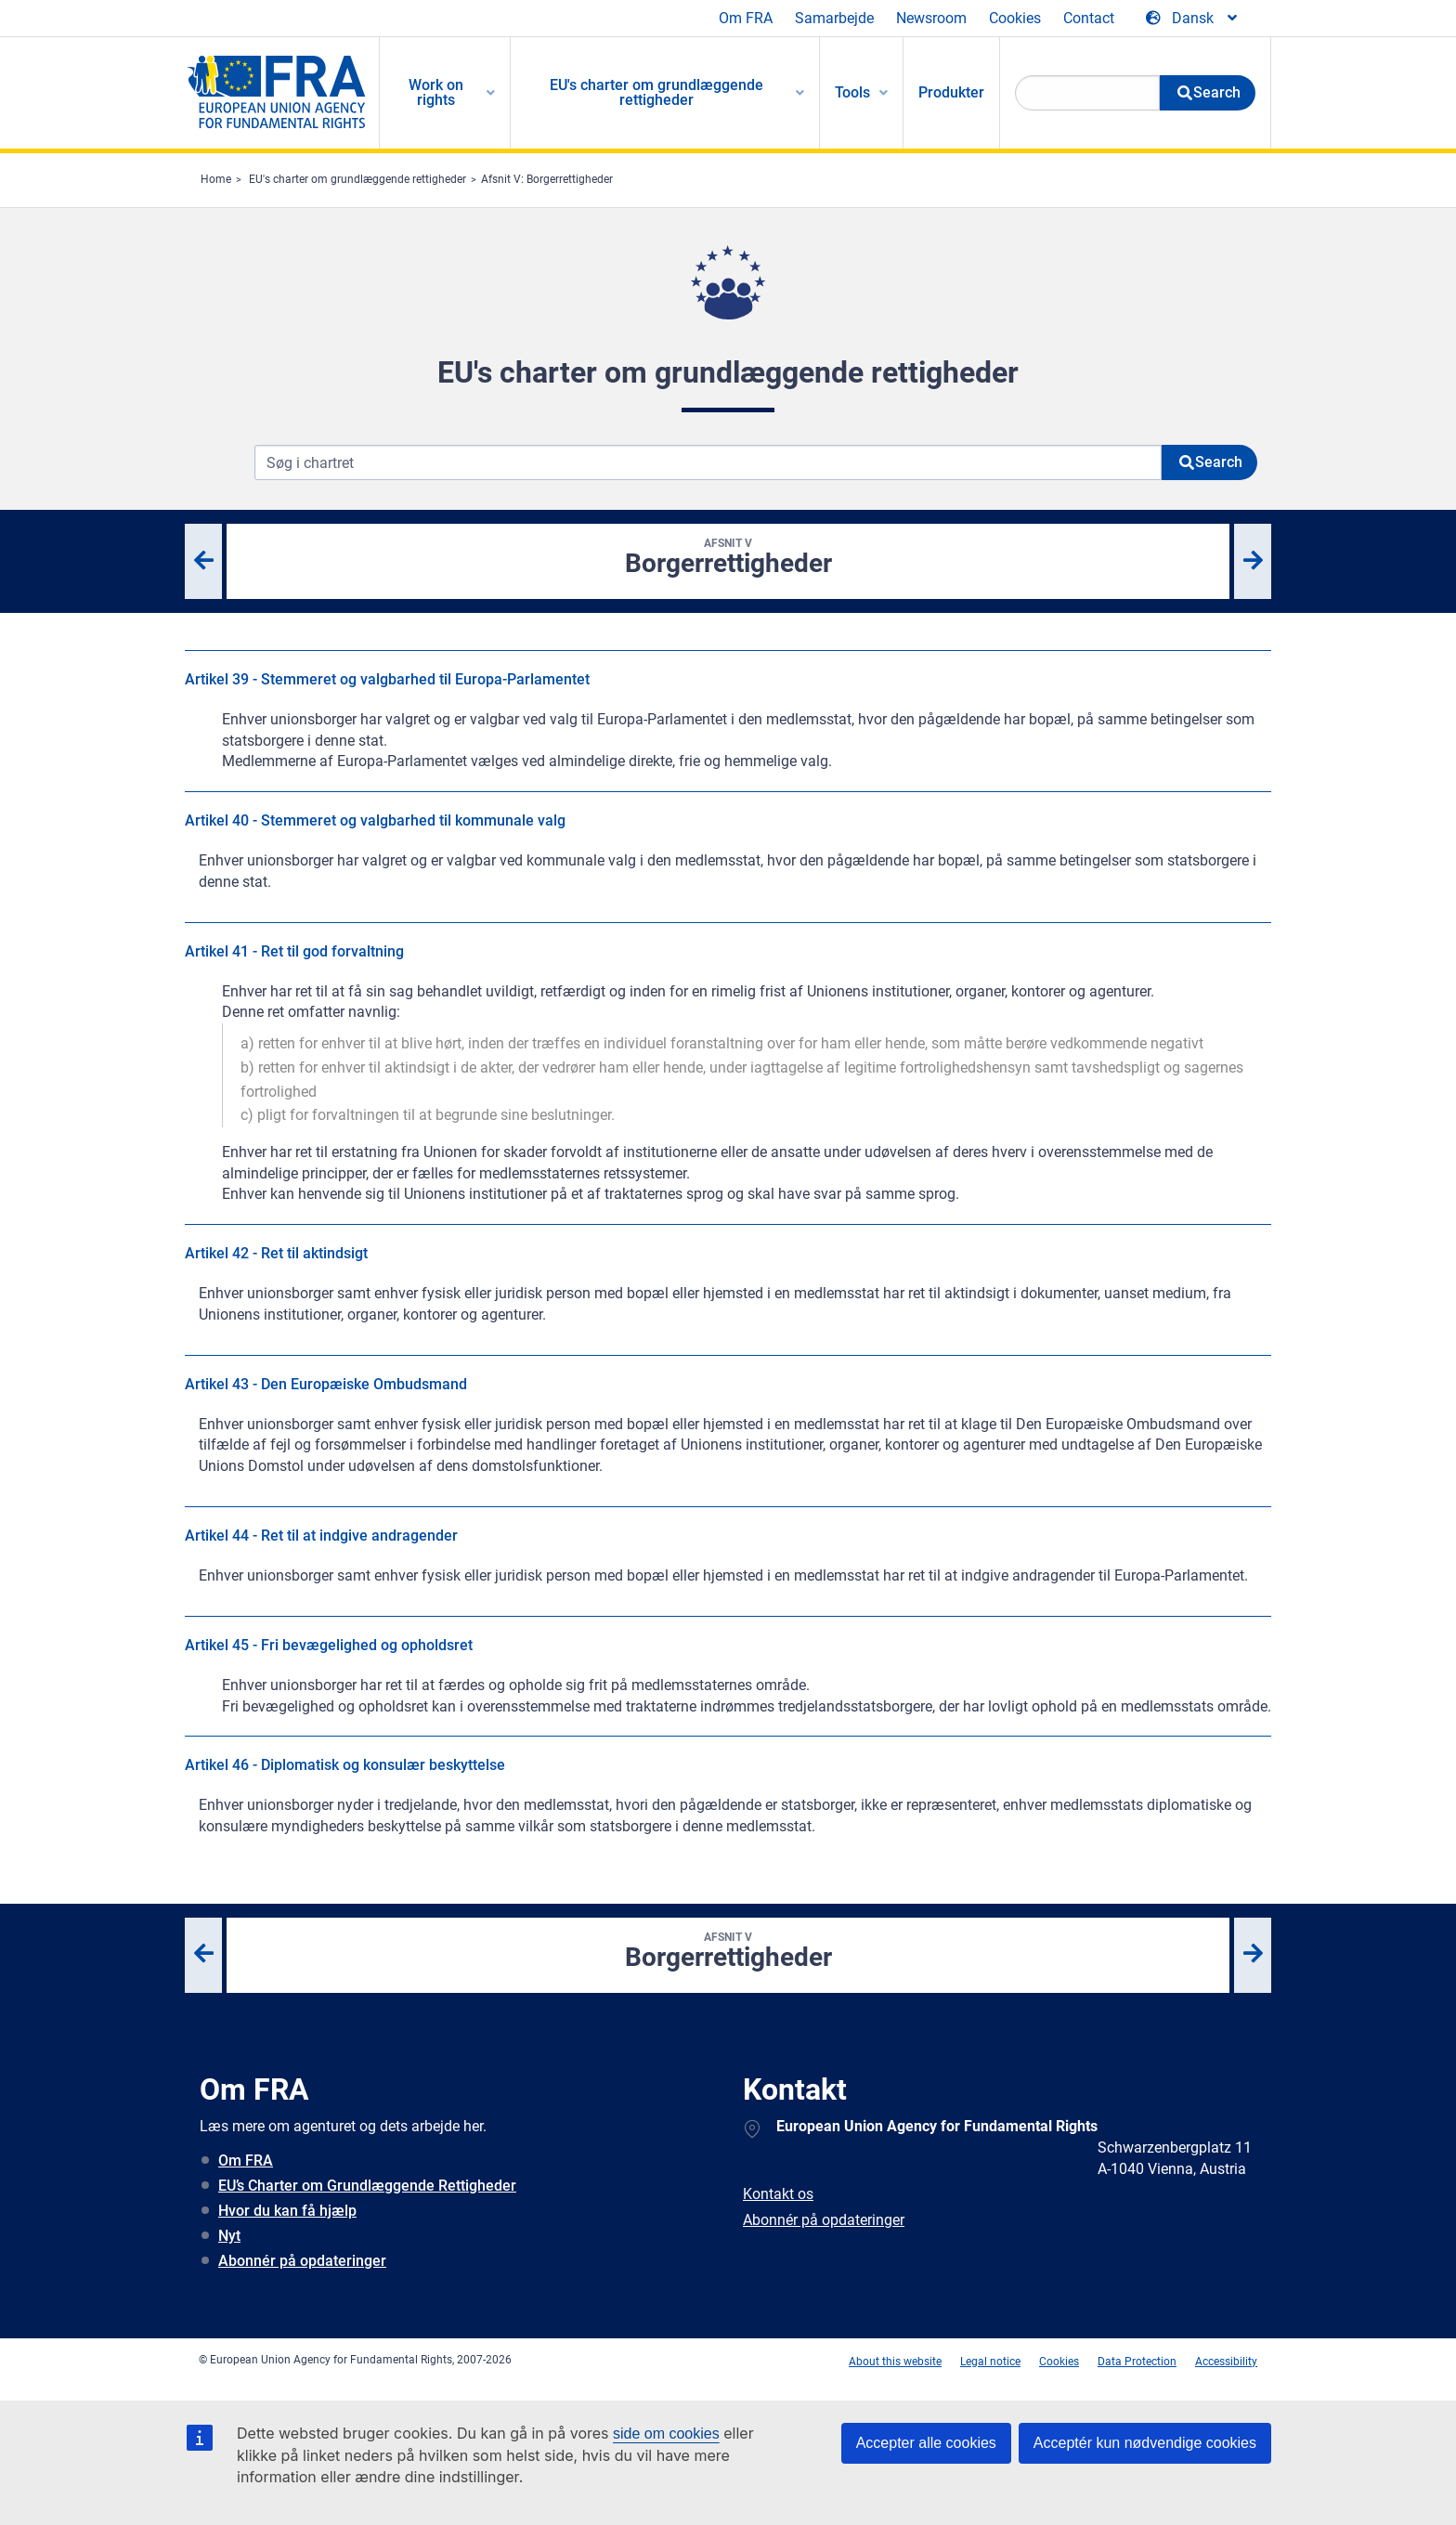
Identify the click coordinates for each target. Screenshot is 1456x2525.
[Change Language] (1193, 18)
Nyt (229, 2236)
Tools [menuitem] (852, 92)
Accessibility (1226, 2361)
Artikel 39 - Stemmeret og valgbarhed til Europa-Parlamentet (387, 679)
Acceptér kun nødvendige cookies (1145, 2443)
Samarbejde (834, 18)
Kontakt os (778, 2194)
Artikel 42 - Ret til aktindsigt (276, 1253)
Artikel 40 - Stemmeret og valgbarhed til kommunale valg (375, 820)
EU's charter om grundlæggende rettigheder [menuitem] (656, 92)
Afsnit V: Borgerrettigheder (547, 179)
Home (216, 179)
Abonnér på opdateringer (302, 2261)
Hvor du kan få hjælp (287, 2210)
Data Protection (1137, 2361)
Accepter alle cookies (926, 2443)
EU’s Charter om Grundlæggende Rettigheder (367, 2185)
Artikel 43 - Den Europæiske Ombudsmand (326, 1384)
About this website (895, 2361)
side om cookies (666, 2433)
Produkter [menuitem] (951, 92)
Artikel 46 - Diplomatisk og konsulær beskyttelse (345, 1765)
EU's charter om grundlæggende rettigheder (357, 179)
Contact (1088, 18)
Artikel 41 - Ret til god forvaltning (294, 951)
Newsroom (931, 18)
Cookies (1015, 18)
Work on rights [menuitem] (436, 92)
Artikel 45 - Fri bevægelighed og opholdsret (329, 1645)
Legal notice (990, 2361)
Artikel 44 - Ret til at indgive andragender (321, 1535)
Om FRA (746, 18)
